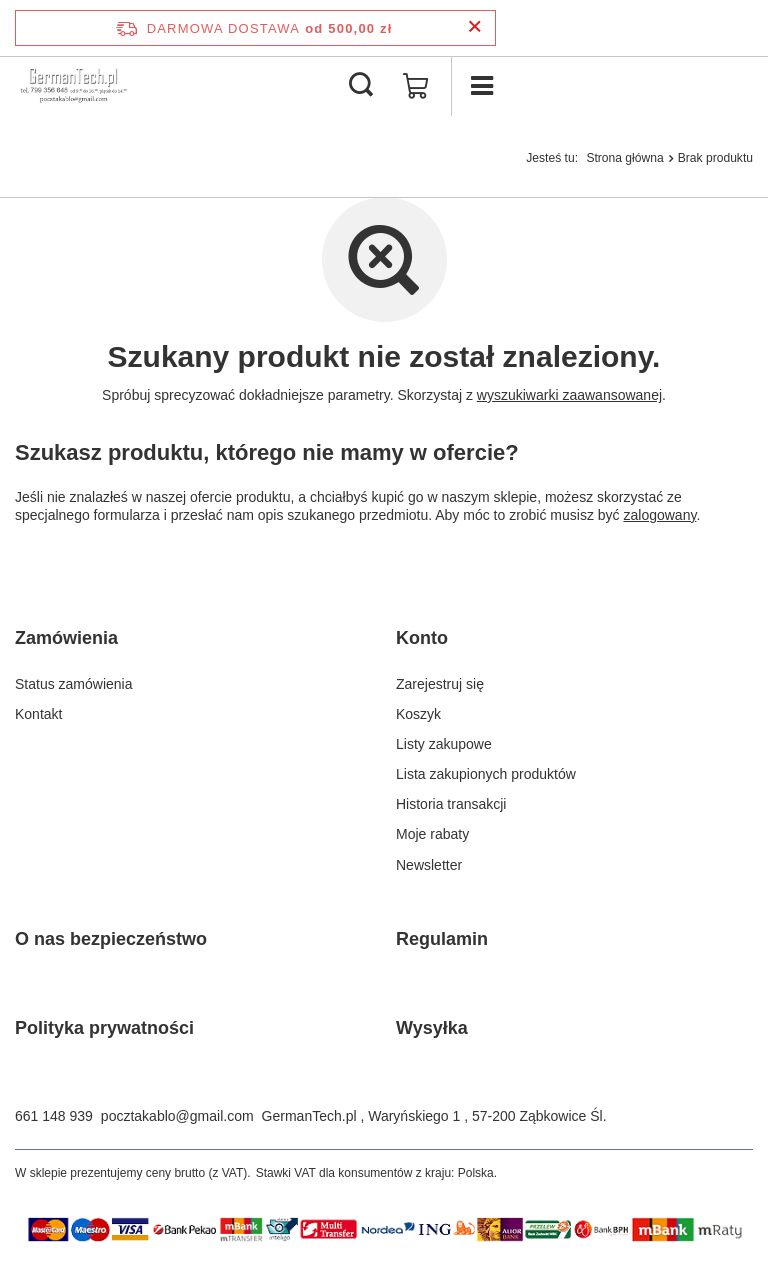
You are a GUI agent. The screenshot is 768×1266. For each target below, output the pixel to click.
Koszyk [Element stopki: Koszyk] (418, 714)
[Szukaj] (361, 86)
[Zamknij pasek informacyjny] (474, 27)
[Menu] (481, 86)
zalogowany (660, 515)
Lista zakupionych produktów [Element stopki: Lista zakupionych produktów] (486, 774)
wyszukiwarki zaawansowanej (569, 395)
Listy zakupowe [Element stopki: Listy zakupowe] (444, 744)
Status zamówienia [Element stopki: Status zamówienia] (74, 684)
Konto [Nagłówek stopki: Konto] (422, 638)
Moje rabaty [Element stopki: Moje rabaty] (432, 834)
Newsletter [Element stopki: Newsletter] (429, 865)
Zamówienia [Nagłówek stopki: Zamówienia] (66, 638)
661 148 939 (54, 1116)
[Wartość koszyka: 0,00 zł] (416, 86)
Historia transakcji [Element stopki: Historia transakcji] (451, 804)
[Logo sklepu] (74, 86)
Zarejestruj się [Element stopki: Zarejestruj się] (440, 684)
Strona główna (624, 158)
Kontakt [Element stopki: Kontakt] (38, 714)
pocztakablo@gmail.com (177, 1116)
